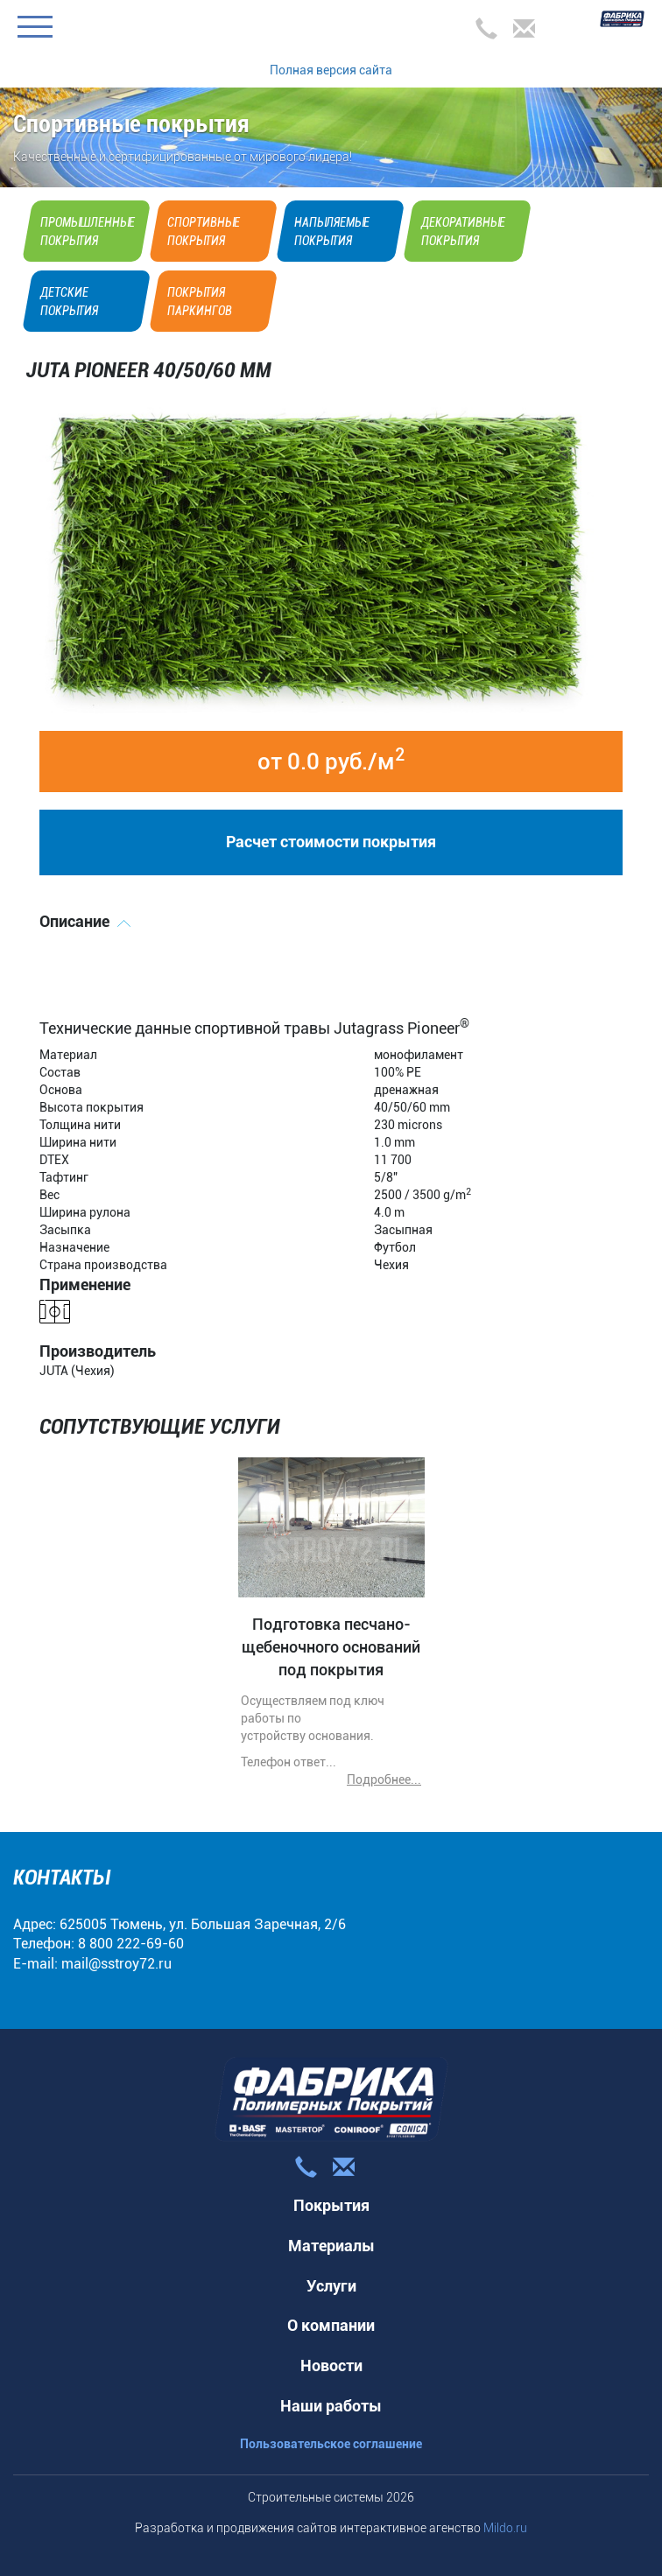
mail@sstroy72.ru (116, 1963)
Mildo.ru (505, 2528)
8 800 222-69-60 (131, 1943)
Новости (331, 2365)
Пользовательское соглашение (331, 2444)
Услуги (331, 2286)
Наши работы (331, 2406)
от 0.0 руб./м (331, 760)
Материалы (331, 2245)
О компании (331, 2325)
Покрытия (331, 2205)
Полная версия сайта (331, 70)
